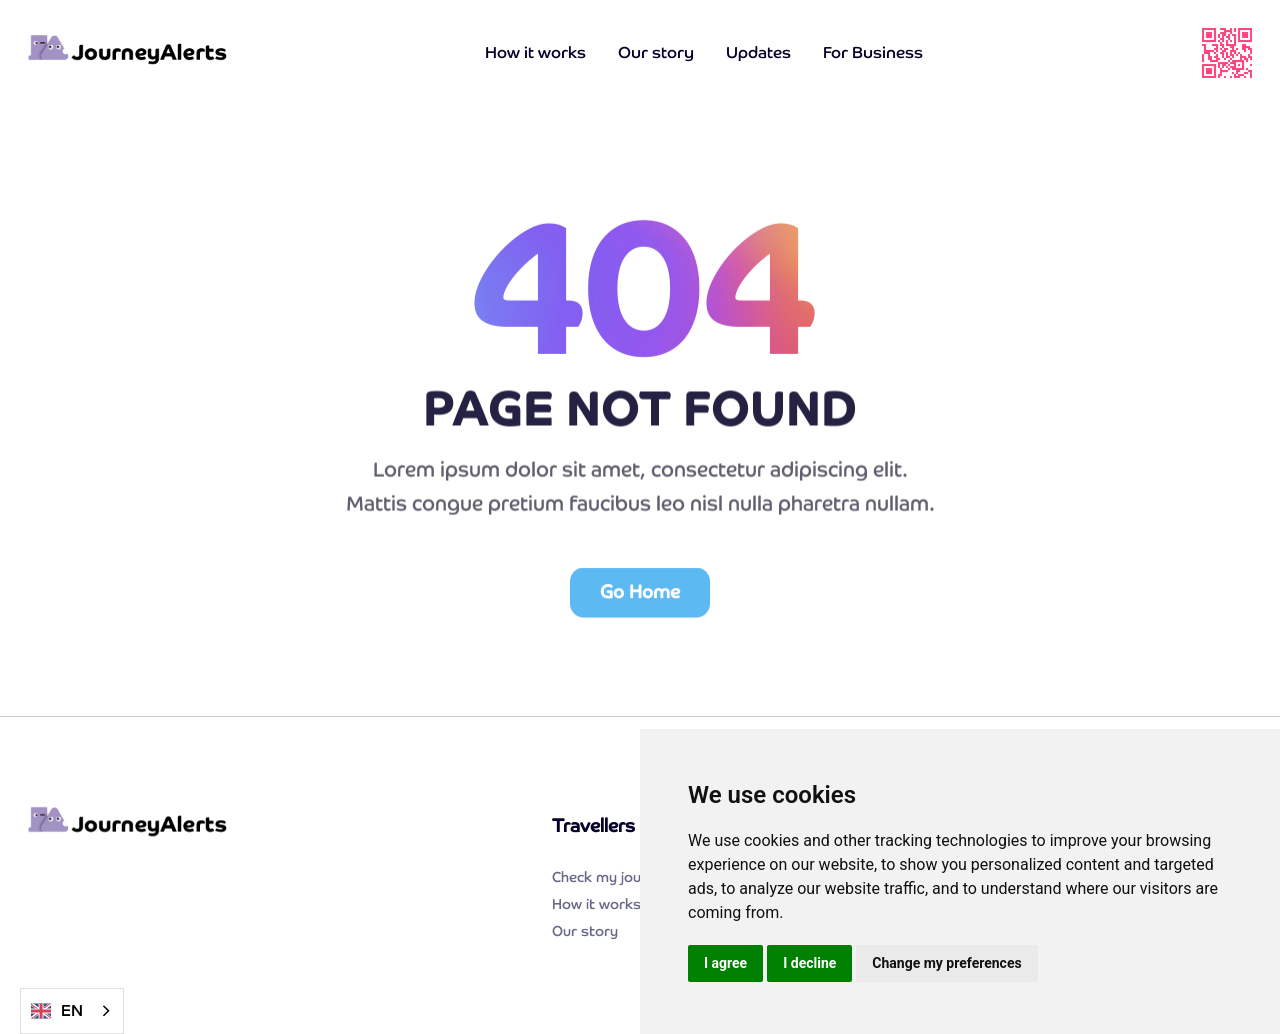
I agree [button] (725, 963)
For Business (873, 52)
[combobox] (72, 1011)
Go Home (640, 598)
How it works (535, 52)
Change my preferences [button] (946, 963)
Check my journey (611, 877)
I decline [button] (809, 963)
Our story (656, 52)
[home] (128, 53)
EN (57, 1011)
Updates (758, 52)
